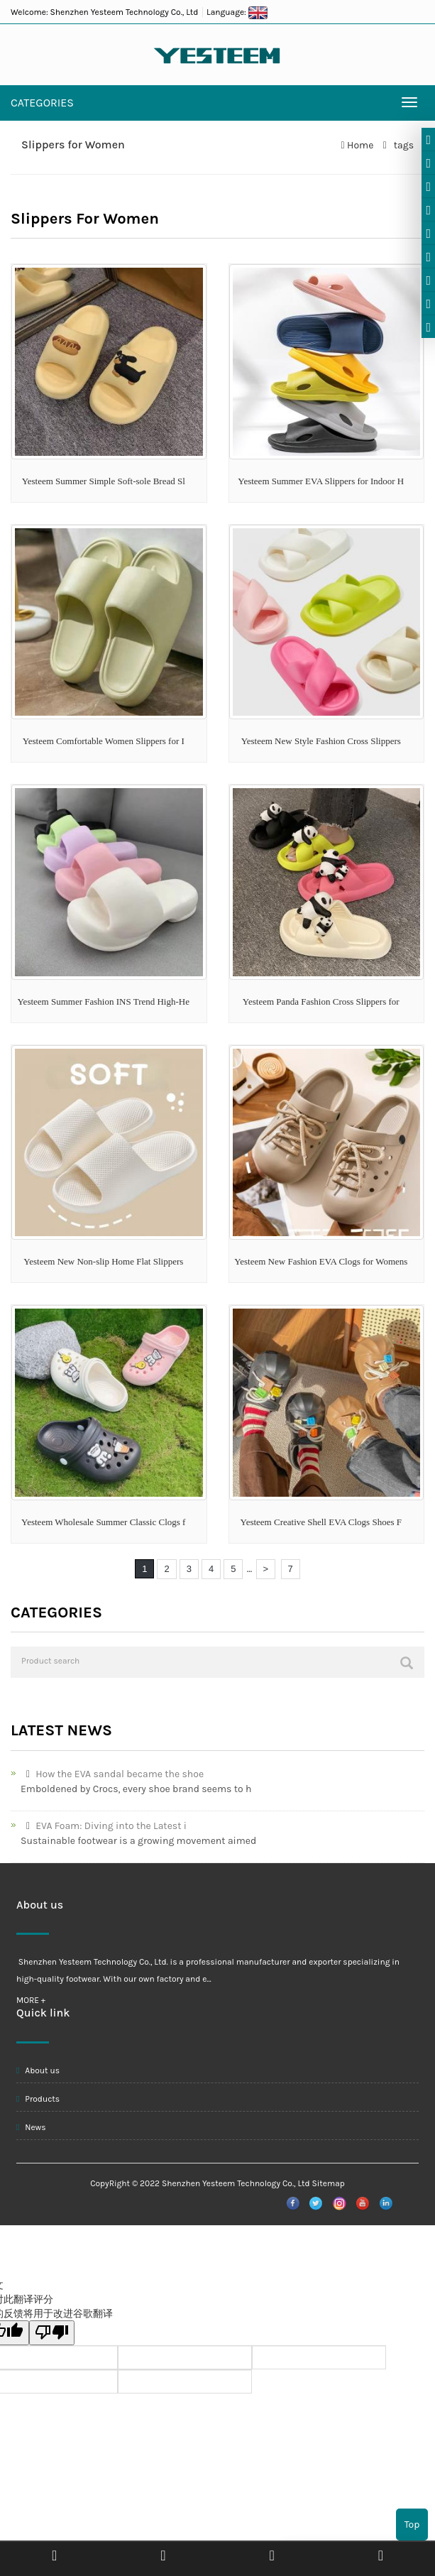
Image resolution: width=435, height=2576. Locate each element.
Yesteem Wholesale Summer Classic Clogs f (103, 1522)
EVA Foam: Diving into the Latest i (104, 1826)
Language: (237, 12)
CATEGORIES (42, 102)
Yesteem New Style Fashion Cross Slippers (321, 741)
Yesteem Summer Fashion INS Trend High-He (103, 1001)
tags (402, 145)
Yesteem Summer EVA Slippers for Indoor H (321, 481)
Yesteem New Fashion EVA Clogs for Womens (320, 1261)
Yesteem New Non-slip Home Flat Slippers (103, 1261)
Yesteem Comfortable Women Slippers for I (104, 741)
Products (38, 2099)
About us (38, 2070)
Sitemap (328, 2183)
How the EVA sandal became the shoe (112, 1774)
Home (360, 145)
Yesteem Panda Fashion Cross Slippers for (321, 1001)
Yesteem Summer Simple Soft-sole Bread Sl (103, 481)
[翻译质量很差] (52, 2332)
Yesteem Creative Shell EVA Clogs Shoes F (321, 1522)
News (31, 2127)
